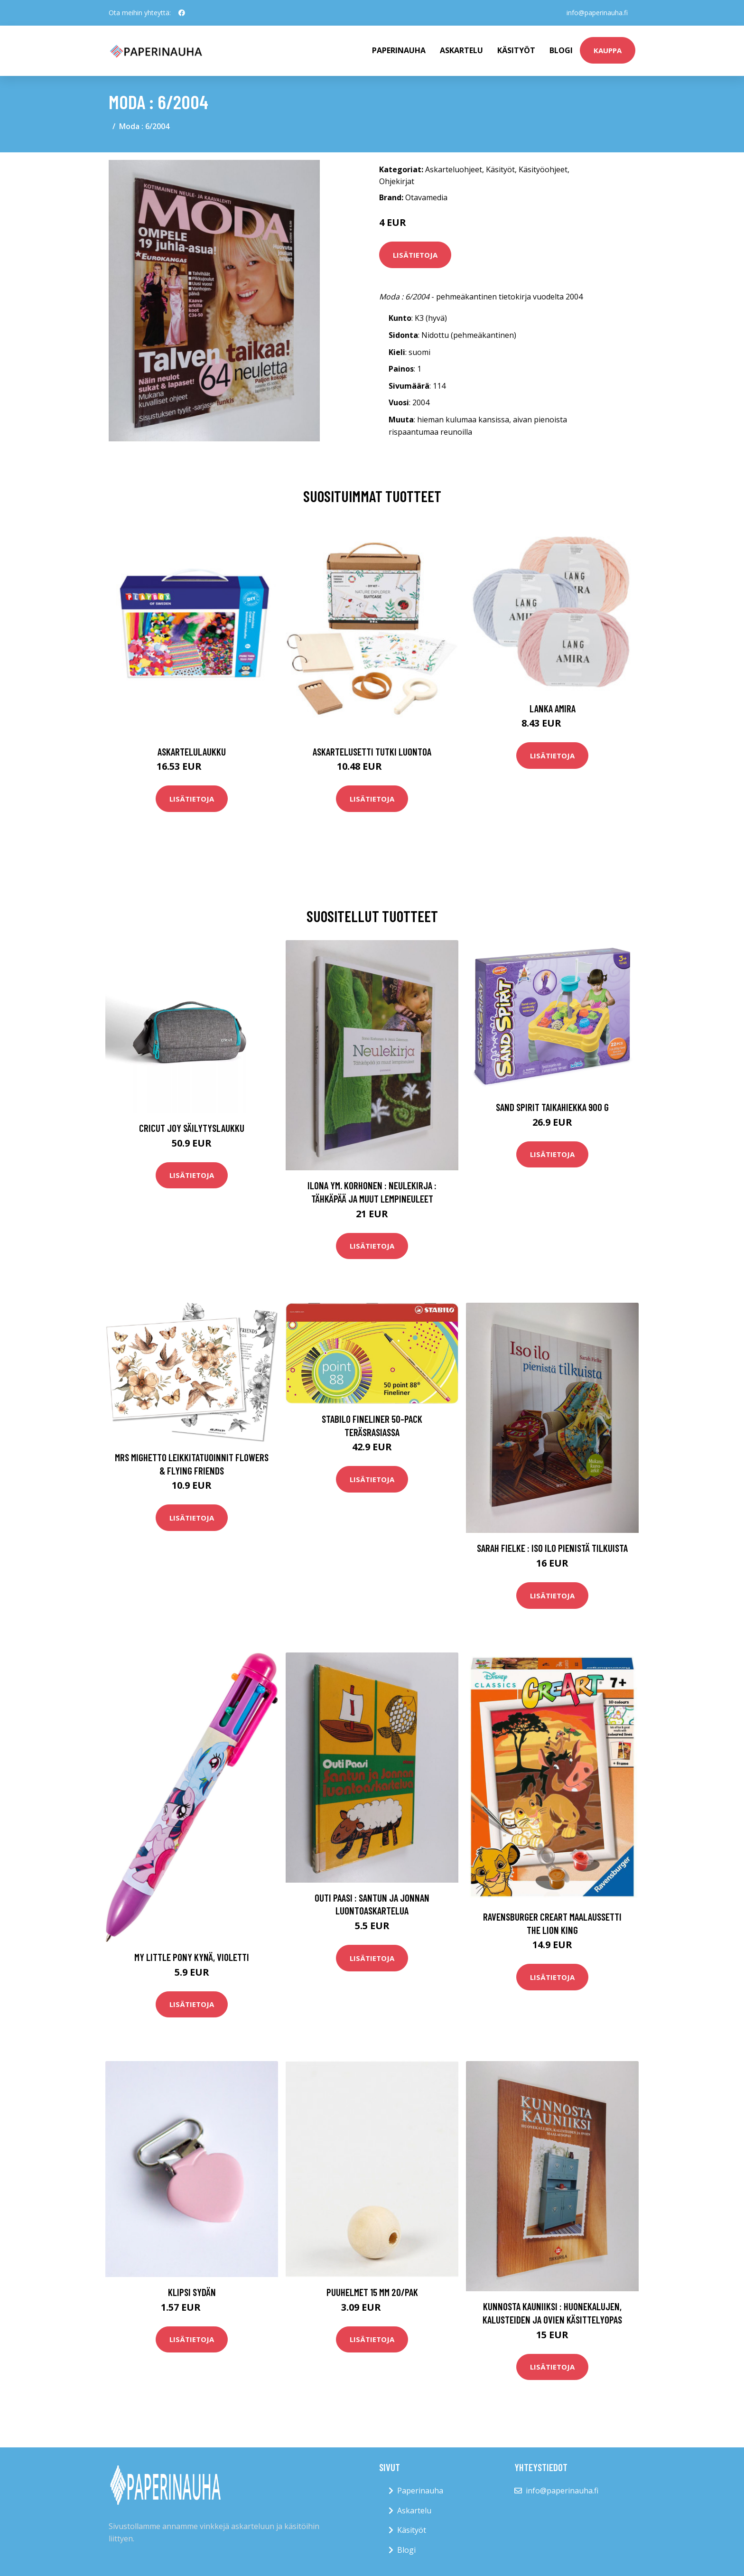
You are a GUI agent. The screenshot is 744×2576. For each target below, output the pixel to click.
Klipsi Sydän (192, 2292)
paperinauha (399, 50)
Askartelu (461, 50)
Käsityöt (516, 50)
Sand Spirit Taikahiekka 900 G (552, 1107)
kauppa (608, 50)
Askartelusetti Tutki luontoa (372, 751)
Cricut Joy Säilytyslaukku (191, 1128)
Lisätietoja (415, 255)
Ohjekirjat (396, 181)
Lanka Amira (553, 708)
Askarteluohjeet (453, 169)
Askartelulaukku (192, 751)
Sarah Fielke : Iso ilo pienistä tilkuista (552, 1548)
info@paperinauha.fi (597, 12)
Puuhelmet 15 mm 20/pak (372, 2292)
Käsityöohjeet (543, 169)
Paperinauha (420, 2490)
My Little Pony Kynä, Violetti (191, 1957)
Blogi (561, 50)
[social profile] (182, 13)
